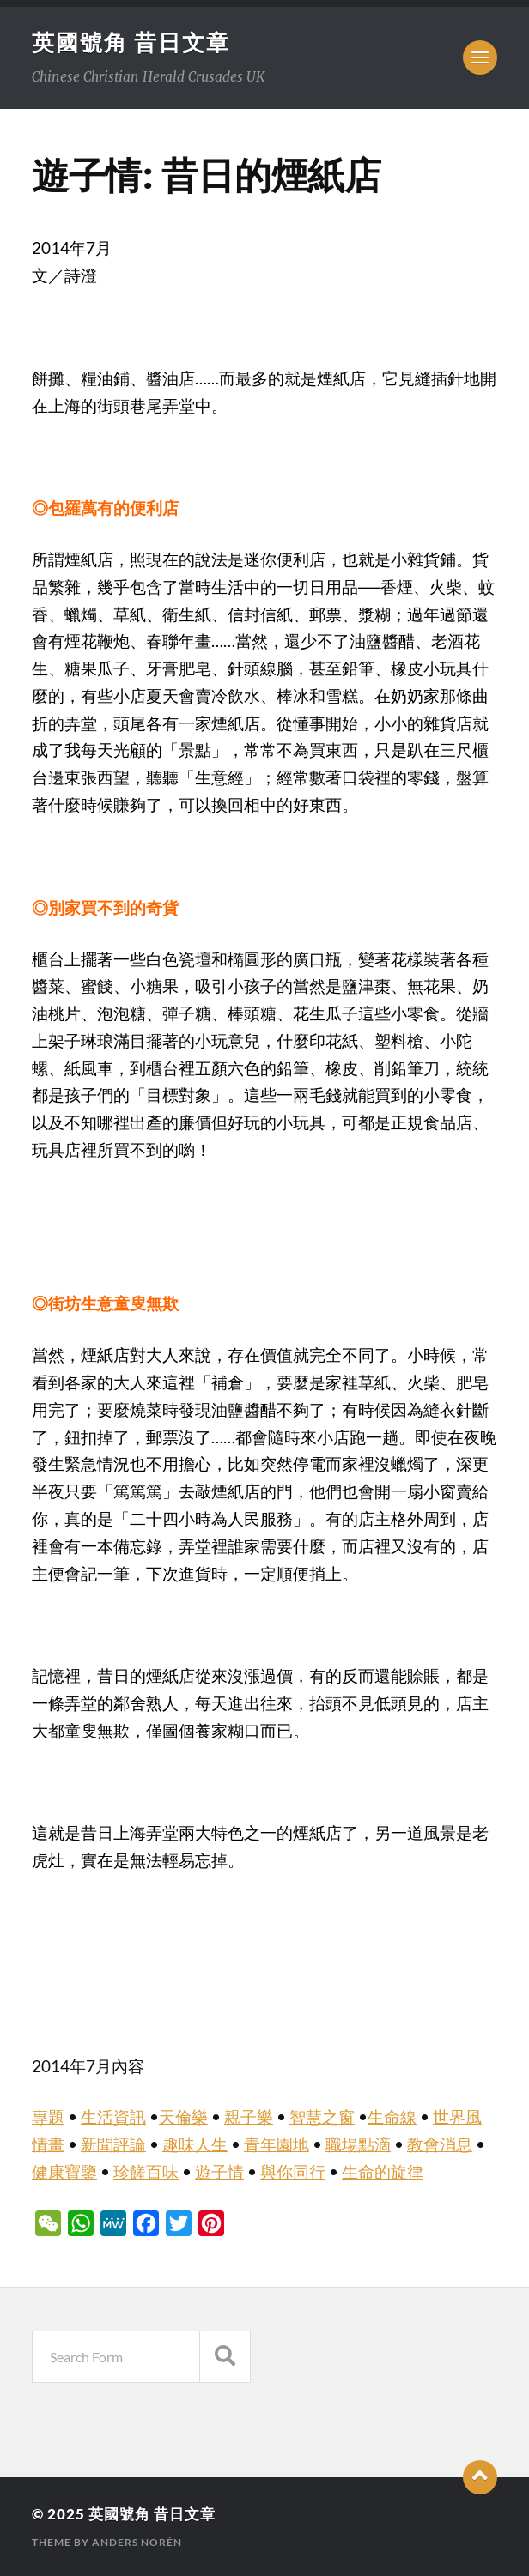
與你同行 (292, 2171)
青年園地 (276, 2144)
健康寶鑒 (64, 2171)
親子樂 (248, 2116)
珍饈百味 (146, 2171)
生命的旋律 (382, 2171)
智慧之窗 (322, 2116)
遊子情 (219, 2171)
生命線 (392, 2116)
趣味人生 (195, 2144)
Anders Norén (137, 2542)
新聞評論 (113, 2144)
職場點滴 (358, 2144)
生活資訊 (113, 2116)
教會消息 (439, 2144)
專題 (48, 2116)
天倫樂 (183, 2116)
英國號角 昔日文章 (131, 42)
